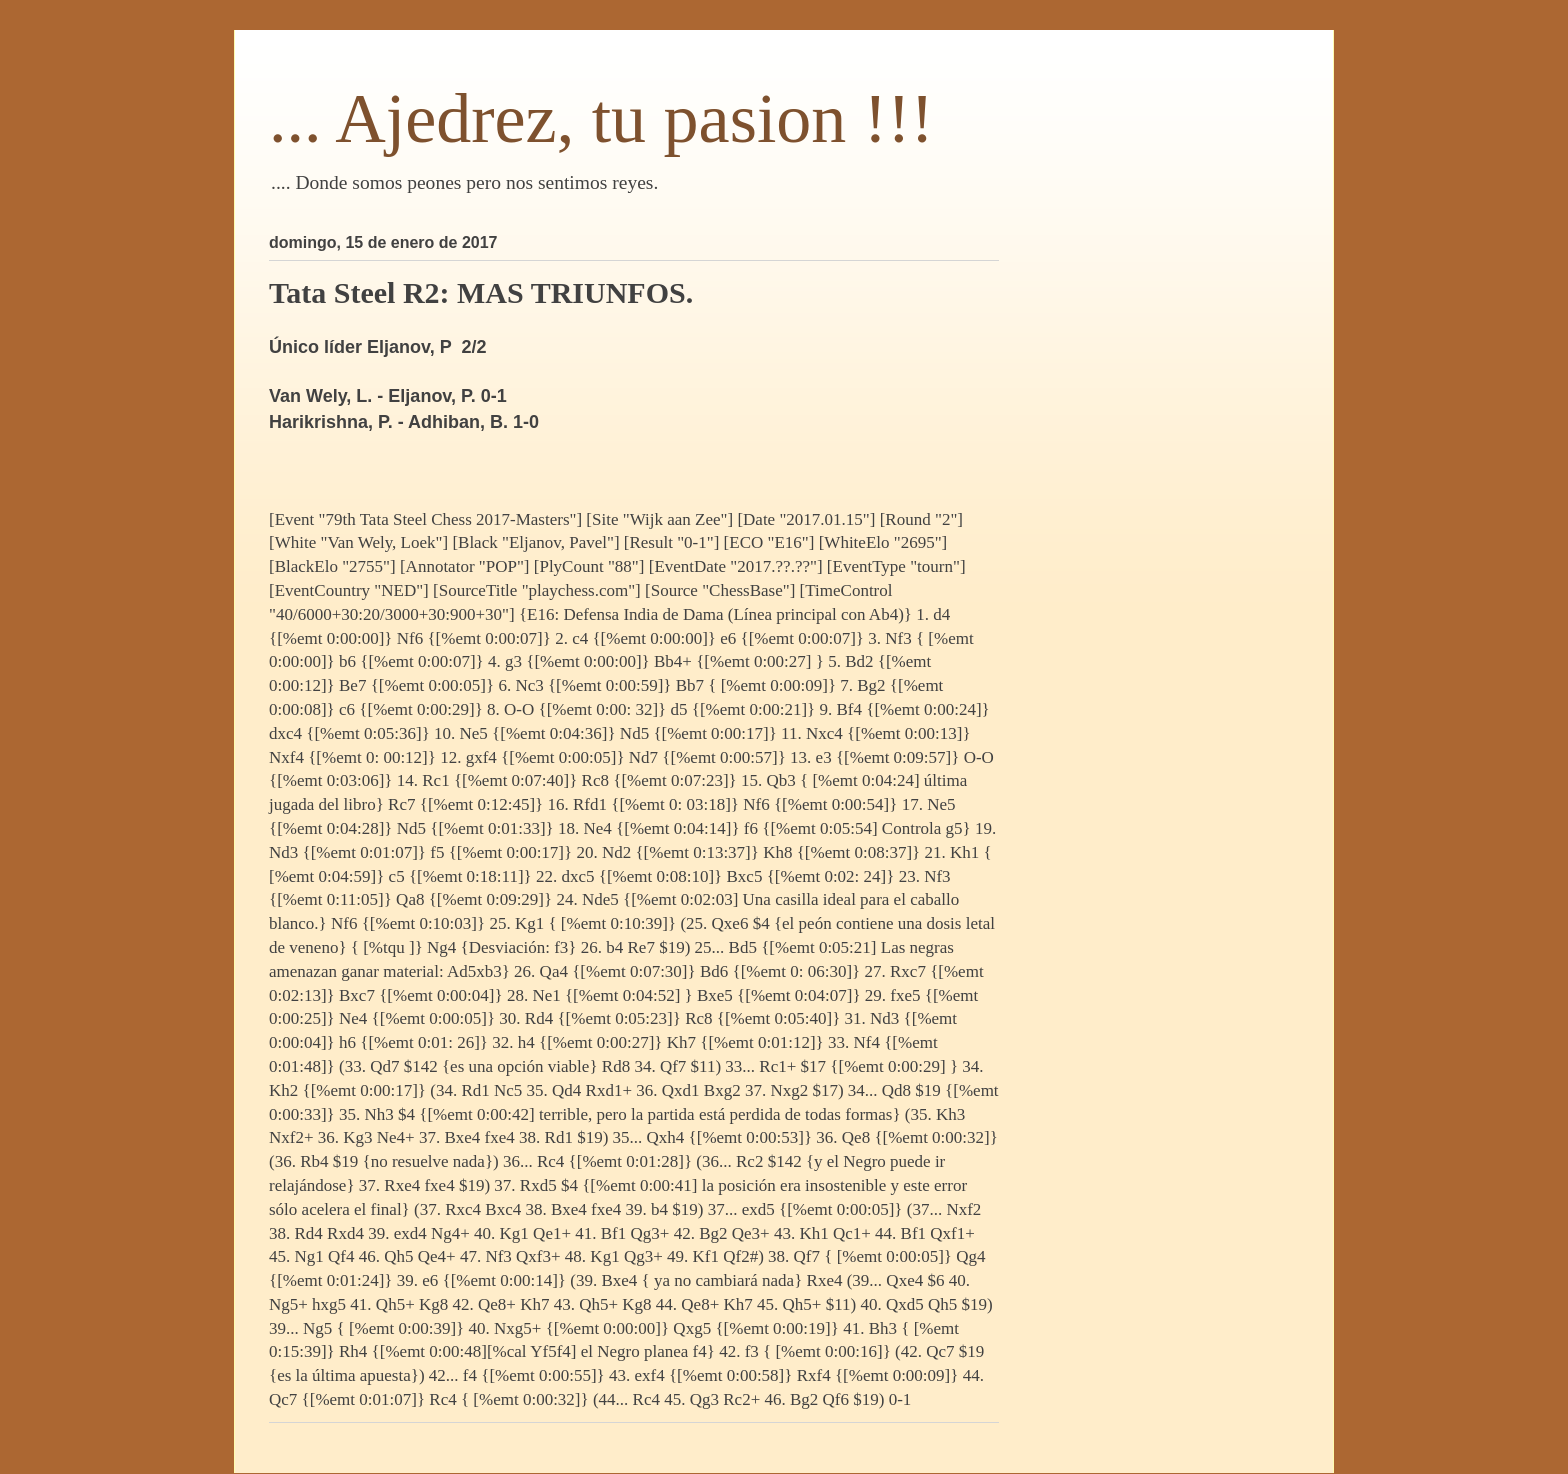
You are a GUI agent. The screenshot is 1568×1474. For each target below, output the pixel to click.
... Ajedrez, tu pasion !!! (601, 118)
